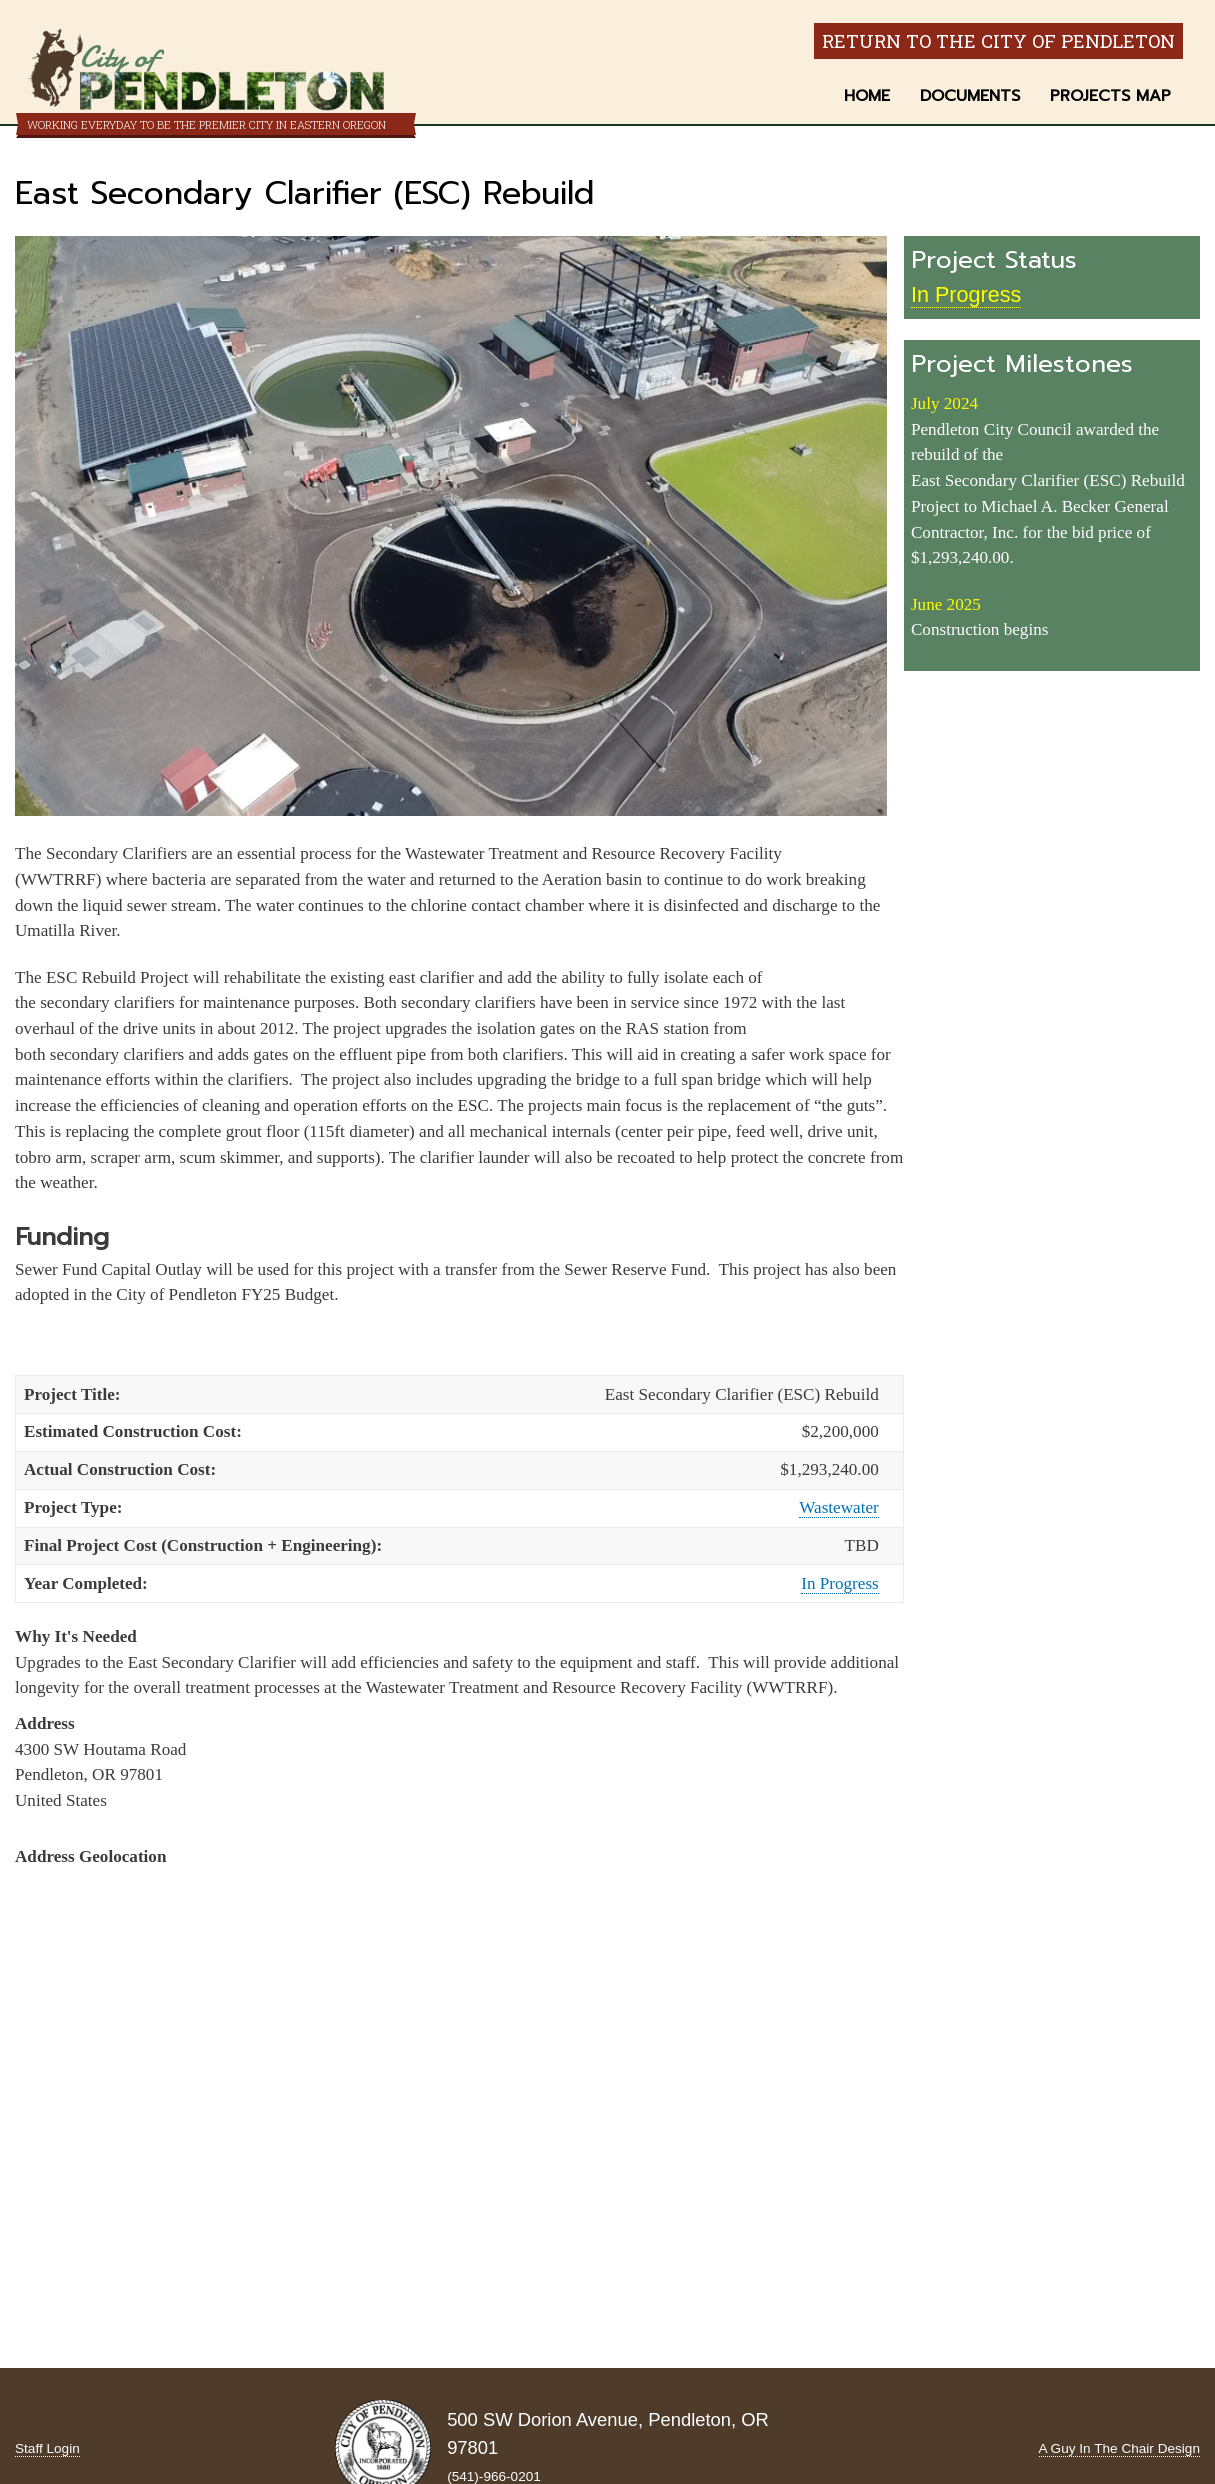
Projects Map (1110, 96)
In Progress (840, 1583)
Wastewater (838, 1507)
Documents (970, 96)
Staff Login (47, 2448)
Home (867, 96)
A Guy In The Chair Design (1119, 2448)
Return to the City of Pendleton (998, 41)
